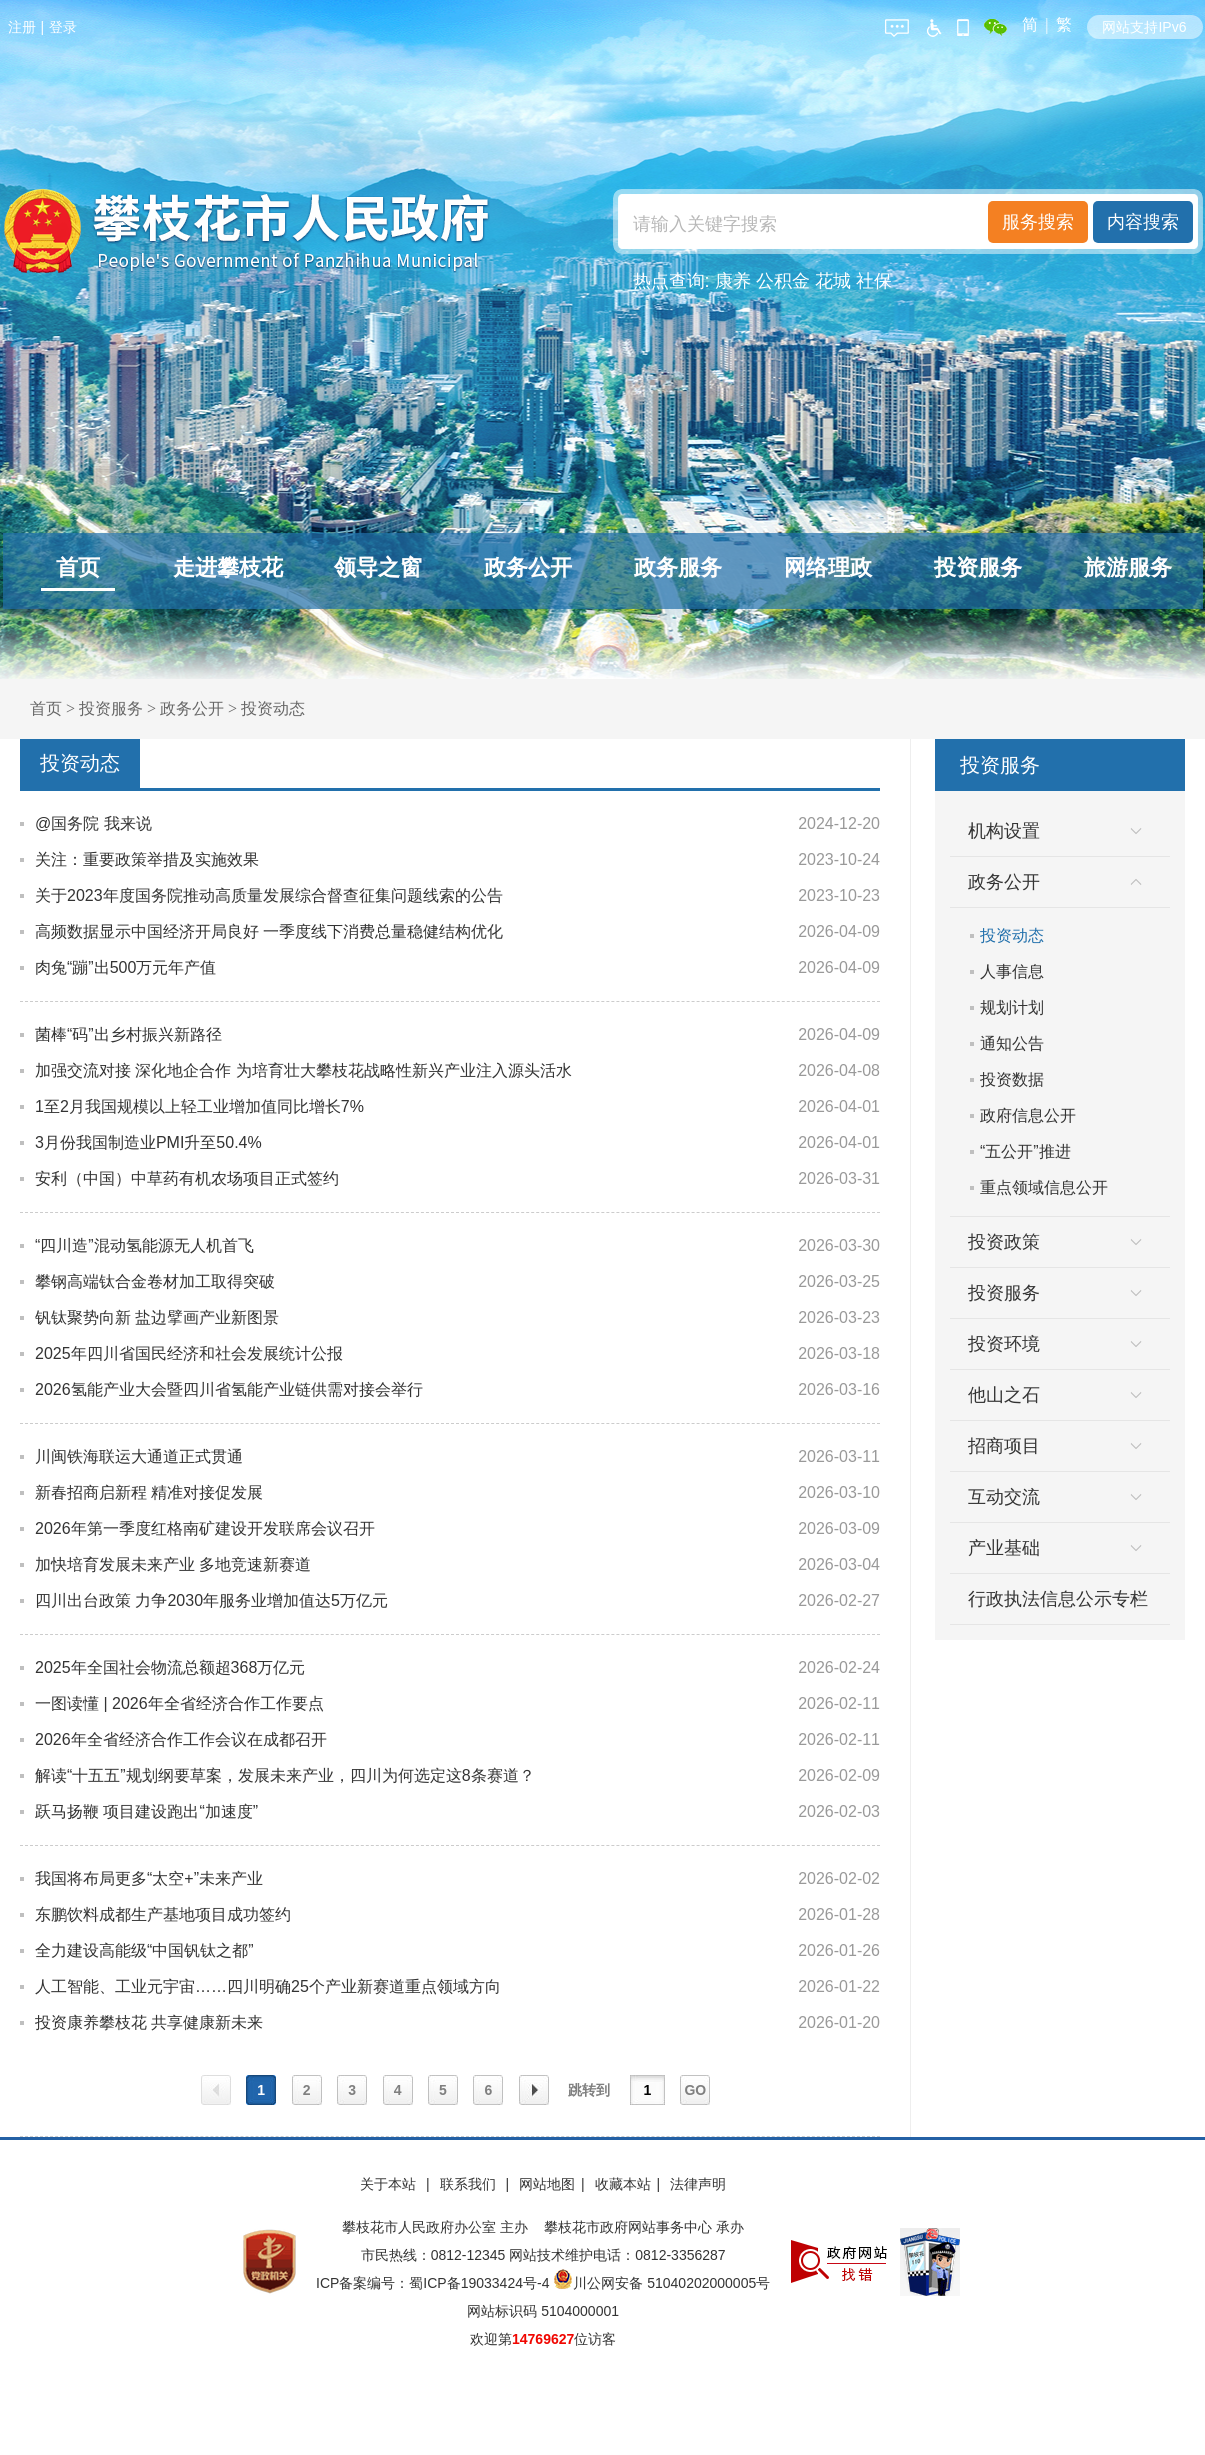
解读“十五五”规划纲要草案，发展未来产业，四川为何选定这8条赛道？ (285, 1775)
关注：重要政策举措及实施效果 (147, 859)
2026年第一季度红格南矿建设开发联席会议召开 (205, 1528)
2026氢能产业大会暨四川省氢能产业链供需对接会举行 (229, 1389)
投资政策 (1004, 1242)
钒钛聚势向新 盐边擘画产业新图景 (157, 1317)
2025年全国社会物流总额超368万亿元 (170, 1667)
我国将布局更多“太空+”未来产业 (149, 1878)
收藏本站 (623, 2184)
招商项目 (1004, 1446)
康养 (733, 281)
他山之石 (1004, 1395)
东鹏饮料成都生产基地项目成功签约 (163, 1914)
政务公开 (528, 567)
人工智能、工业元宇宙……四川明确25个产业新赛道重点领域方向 (268, 1986)
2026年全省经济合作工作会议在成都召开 (181, 1739)
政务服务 (678, 567)
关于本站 (390, 2184)
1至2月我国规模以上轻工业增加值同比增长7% (199, 1106)
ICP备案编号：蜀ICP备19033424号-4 (434, 2283)
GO (695, 2090)
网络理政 (828, 567)
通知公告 (1012, 1043)
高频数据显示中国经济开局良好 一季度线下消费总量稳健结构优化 (269, 931)
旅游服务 (1128, 567)
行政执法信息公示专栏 (1058, 1599)
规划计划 (1012, 1007)
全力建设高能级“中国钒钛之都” (144, 1950)
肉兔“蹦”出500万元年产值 (125, 967)
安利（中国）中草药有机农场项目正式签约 (187, 1178)
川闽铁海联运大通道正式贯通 (139, 1456)
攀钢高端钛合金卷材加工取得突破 (155, 1281)
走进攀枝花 (228, 567)
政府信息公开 (1028, 1115)
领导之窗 (378, 567)
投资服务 (978, 567)
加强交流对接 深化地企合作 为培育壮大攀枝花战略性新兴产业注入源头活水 (303, 1070)
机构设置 (1004, 831)
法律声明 (698, 2184)
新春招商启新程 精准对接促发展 (149, 1492)
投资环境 (1004, 1344)
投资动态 (273, 708)
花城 (833, 281)
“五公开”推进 (1025, 1151)
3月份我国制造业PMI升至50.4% (148, 1142)
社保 (874, 281)
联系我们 (470, 2184)
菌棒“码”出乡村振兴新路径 (128, 1034)
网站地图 (547, 2184)
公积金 (783, 281)
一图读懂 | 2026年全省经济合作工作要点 (179, 1703)
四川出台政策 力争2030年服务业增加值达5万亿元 (211, 1600)
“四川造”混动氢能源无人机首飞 (144, 1245)
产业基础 (1004, 1548)
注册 (22, 27)
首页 (78, 567)
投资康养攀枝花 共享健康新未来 (149, 2022)
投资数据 (1012, 1079)
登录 (63, 27)
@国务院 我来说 (93, 823)
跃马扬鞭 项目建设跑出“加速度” (146, 1811)
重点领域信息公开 (1044, 1187)
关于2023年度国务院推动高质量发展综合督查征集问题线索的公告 (269, 895)
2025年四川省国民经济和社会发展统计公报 (189, 1353)
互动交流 (1004, 1497)
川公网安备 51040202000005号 (661, 2283)
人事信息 (1012, 971)
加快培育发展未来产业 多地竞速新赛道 (173, 1564)
